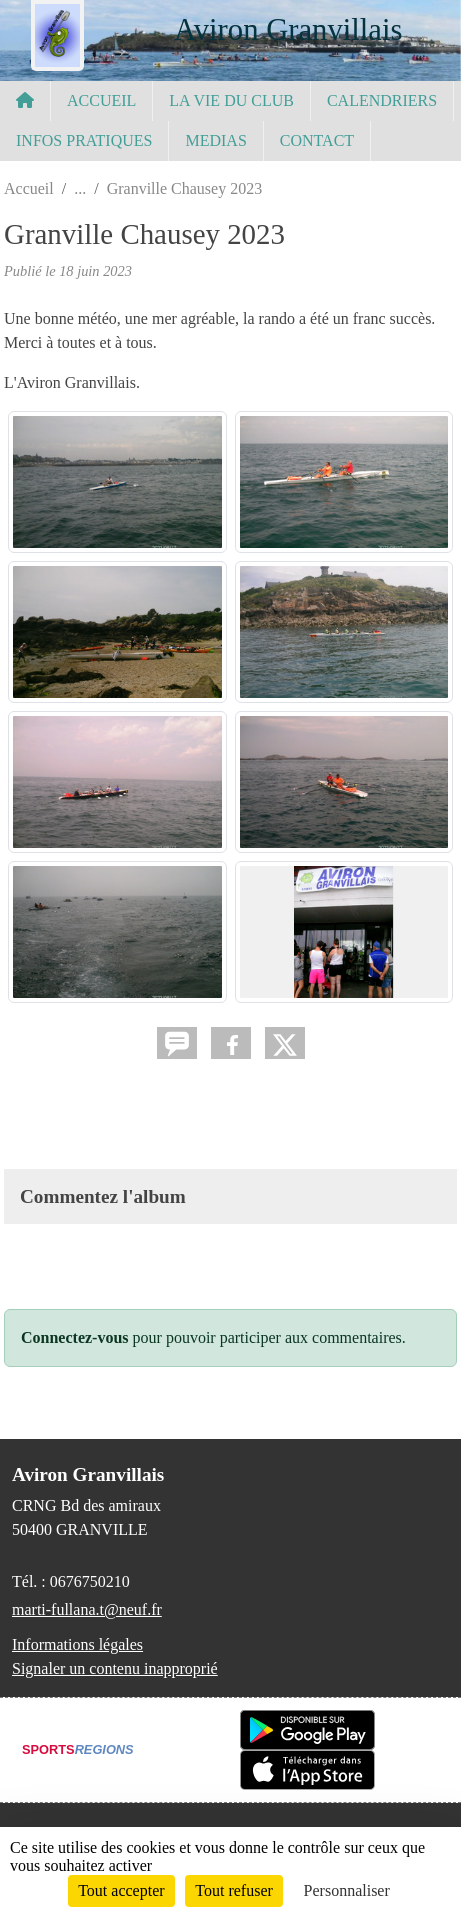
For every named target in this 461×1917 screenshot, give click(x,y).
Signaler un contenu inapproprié (115, 1668)
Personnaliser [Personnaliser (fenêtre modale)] (347, 1890)
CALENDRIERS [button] (382, 100)
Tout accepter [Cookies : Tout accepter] (121, 1890)
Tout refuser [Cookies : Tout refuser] (234, 1890)
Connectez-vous (75, 1337)
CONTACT (317, 140)
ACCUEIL (101, 100)
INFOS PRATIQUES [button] (84, 140)
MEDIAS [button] (215, 140)
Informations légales (77, 1644)
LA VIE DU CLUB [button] (231, 100)
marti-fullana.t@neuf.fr (87, 1609)
